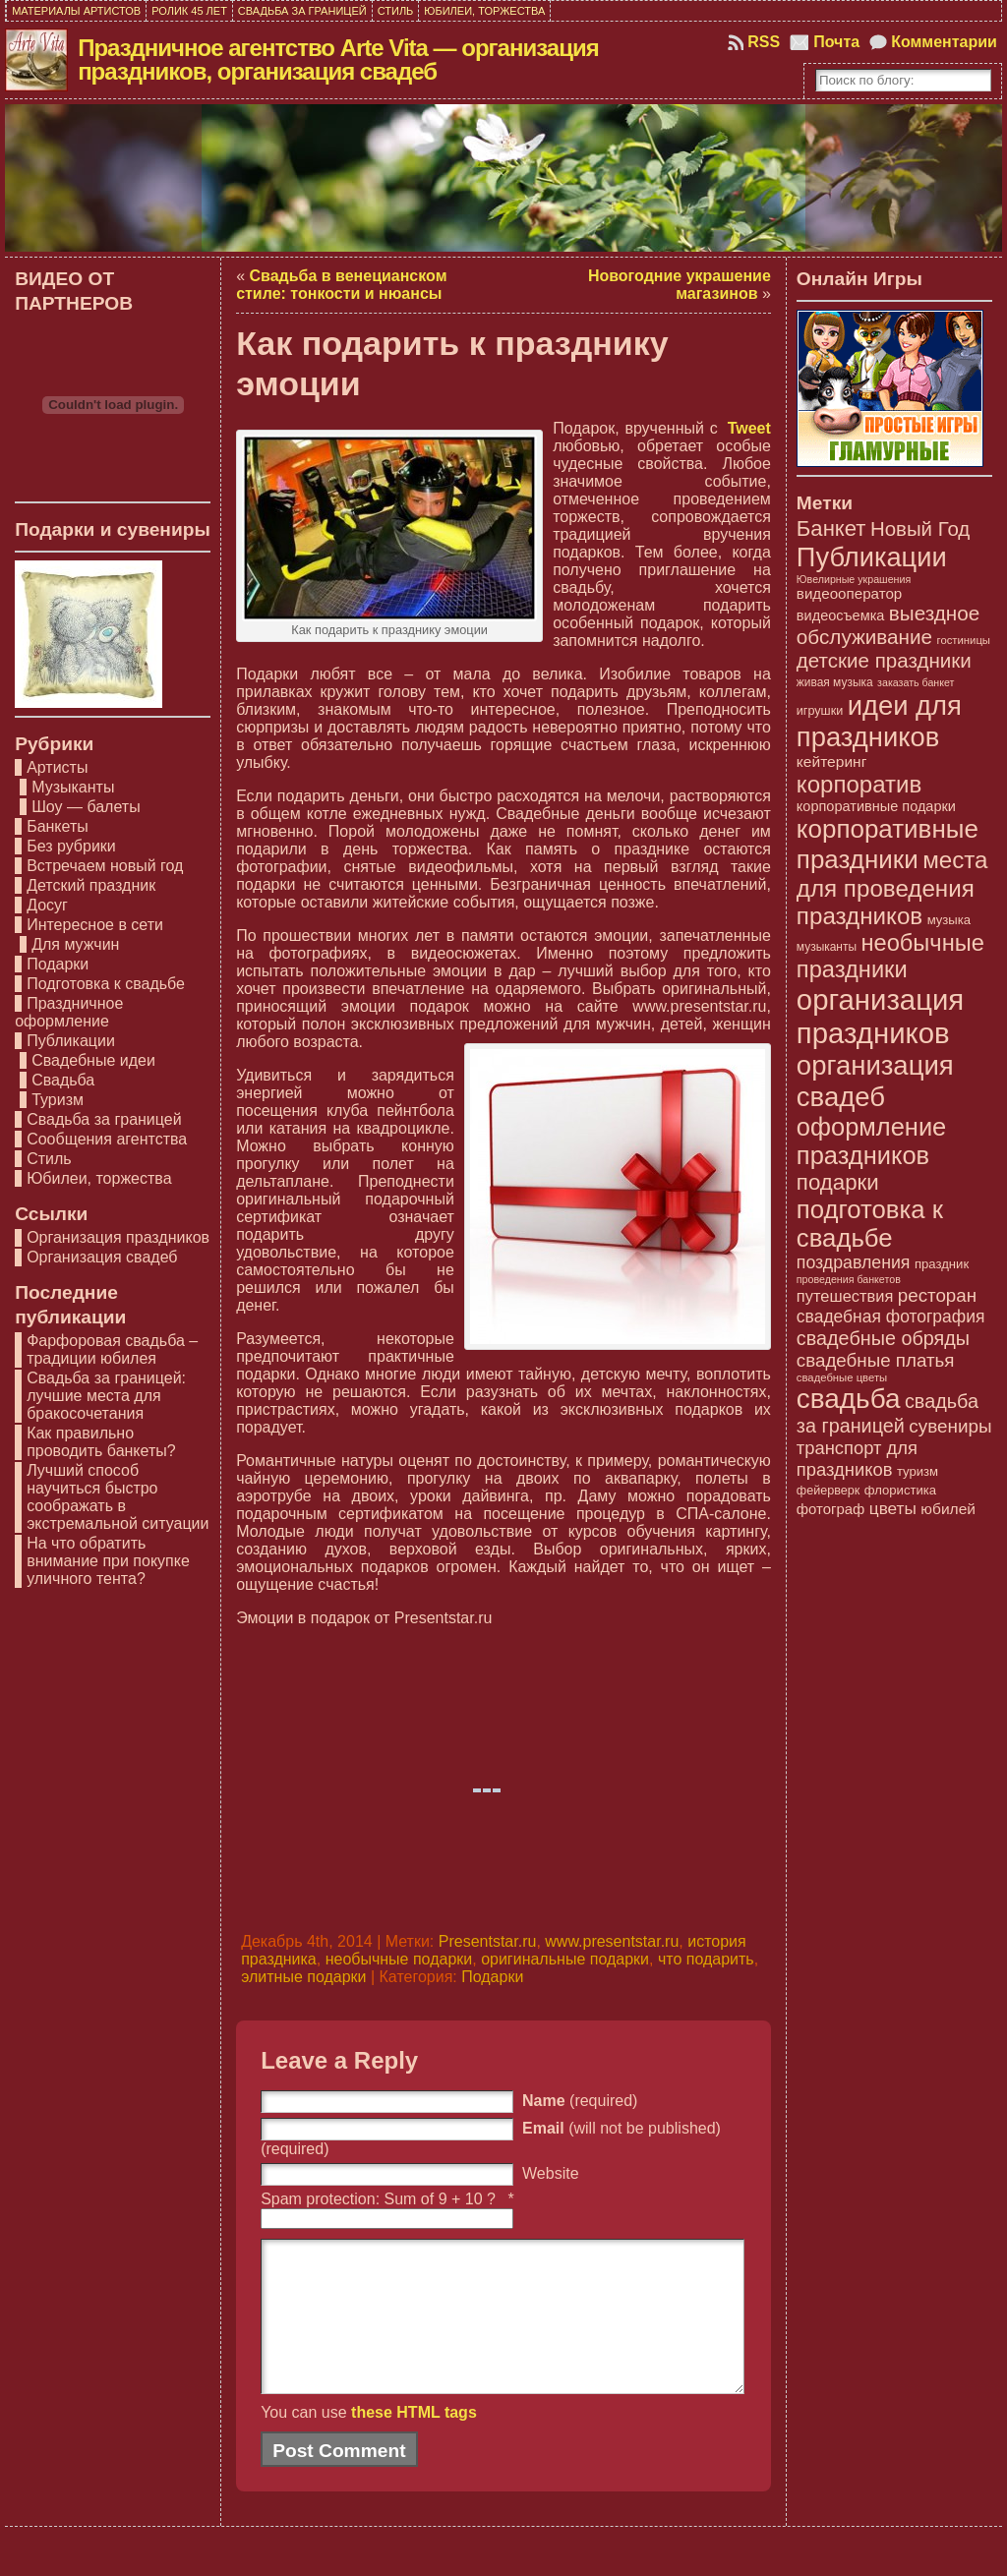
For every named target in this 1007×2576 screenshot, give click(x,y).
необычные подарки (399, 1959)
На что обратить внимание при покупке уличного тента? (108, 1561)
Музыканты (72, 787)
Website (550, 2173)
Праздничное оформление (69, 1012)
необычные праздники (890, 956)
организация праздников (880, 1016)
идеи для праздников (879, 721)
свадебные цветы (842, 1377)
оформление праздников (871, 1141)
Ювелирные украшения (854, 579)
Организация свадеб (102, 1257)
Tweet (749, 428)
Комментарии (944, 41)
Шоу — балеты (86, 806)
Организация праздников (118, 1237)
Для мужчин (75, 944)
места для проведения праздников (892, 888)
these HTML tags (414, 2441)
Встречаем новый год (105, 865)
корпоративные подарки (876, 806)
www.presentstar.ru (612, 1941)
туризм (917, 1471)
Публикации (71, 1040)
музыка (949, 919)
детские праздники (884, 660)
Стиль (49, 1158)
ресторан (937, 1295)
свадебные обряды (883, 1338)
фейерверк (828, 1490)
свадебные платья (876, 1360)
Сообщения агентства (107, 1139)
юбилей (948, 1508)
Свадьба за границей (104, 1119)
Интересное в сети (95, 924)
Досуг (47, 905)
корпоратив (859, 784)
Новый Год (920, 528)
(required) (579, 2100)
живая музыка (835, 682)
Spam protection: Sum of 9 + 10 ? (378, 2199)
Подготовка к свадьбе (106, 983)
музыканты (827, 947)
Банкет (831, 528)
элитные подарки (303, 1976)
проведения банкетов (849, 1279)
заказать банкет (915, 682)
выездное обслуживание (888, 625)
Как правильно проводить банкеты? (101, 1442)
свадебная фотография (891, 1316)
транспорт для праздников (857, 1458)
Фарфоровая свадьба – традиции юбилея (112, 1349)
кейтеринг (832, 761)
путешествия (845, 1296)
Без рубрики (71, 846)
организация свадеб (875, 1081)
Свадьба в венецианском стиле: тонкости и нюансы (341, 284)
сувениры (950, 1426)
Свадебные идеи (93, 1060)
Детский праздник (91, 885)
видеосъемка (841, 615)
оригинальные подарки (565, 1959)
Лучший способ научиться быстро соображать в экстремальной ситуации (117, 1497)
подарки (838, 1182)
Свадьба (62, 1080)
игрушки (820, 711)
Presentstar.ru (488, 1941)
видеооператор (849, 593)
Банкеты (58, 826)
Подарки (58, 964)
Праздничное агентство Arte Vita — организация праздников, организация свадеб (338, 59)
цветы (893, 1508)
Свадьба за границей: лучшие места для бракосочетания (106, 1396)
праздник (942, 1264)
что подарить (706, 1959)
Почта (836, 41)
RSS (763, 41)
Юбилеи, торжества (99, 1178)
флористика (900, 1490)
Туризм (57, 1099)
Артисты (57, 767)
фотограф (830, 1509)
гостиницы (963, 640)
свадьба (849, 1398)
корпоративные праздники (887, 844)
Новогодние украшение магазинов (679, 284)
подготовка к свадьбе (870, 1224)
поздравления (854, 1262)
